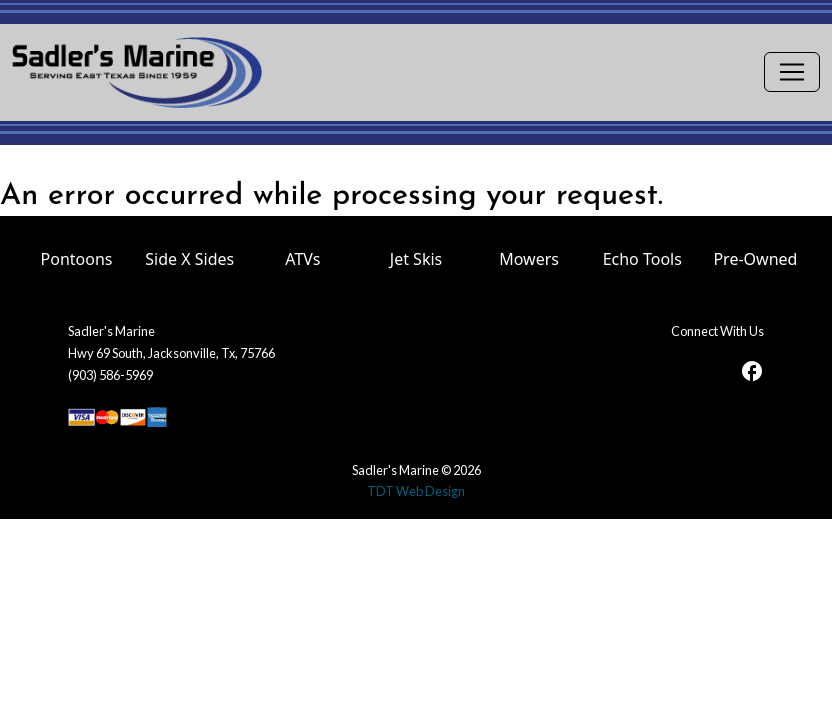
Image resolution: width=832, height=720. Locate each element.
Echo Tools (642, 259)
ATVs (302, 259)
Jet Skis (416, 259)
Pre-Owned (755, 259)
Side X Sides (189, 259)
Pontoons (77, 259)
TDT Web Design (416, 491)
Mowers (529, 259)
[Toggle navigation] (792, 72)
